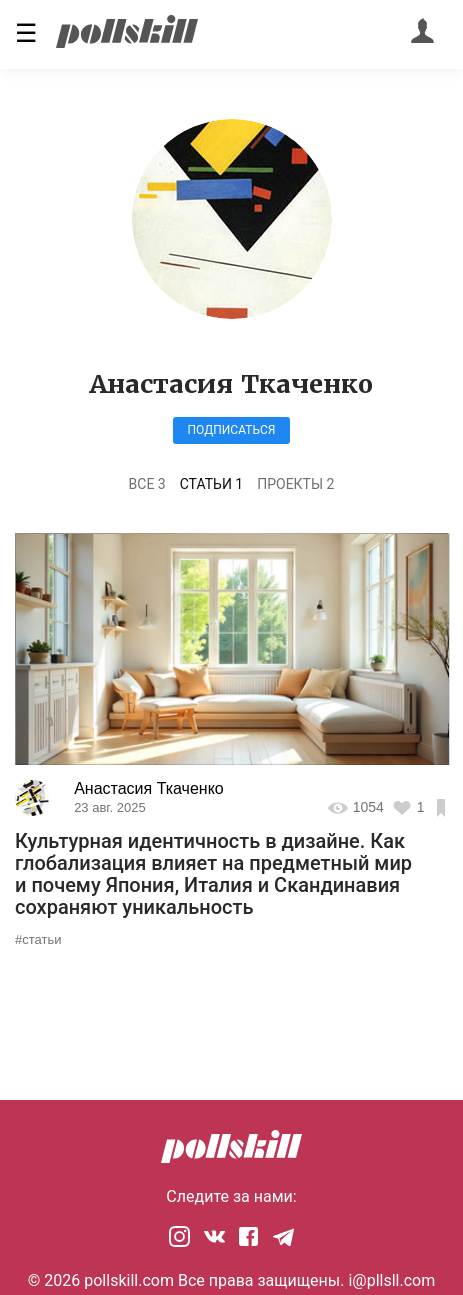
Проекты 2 (295, 484)
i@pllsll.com (391, 1280)
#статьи (38, 939)
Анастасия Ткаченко (149, 788)
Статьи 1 (212, 484)
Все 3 (147, 484)
